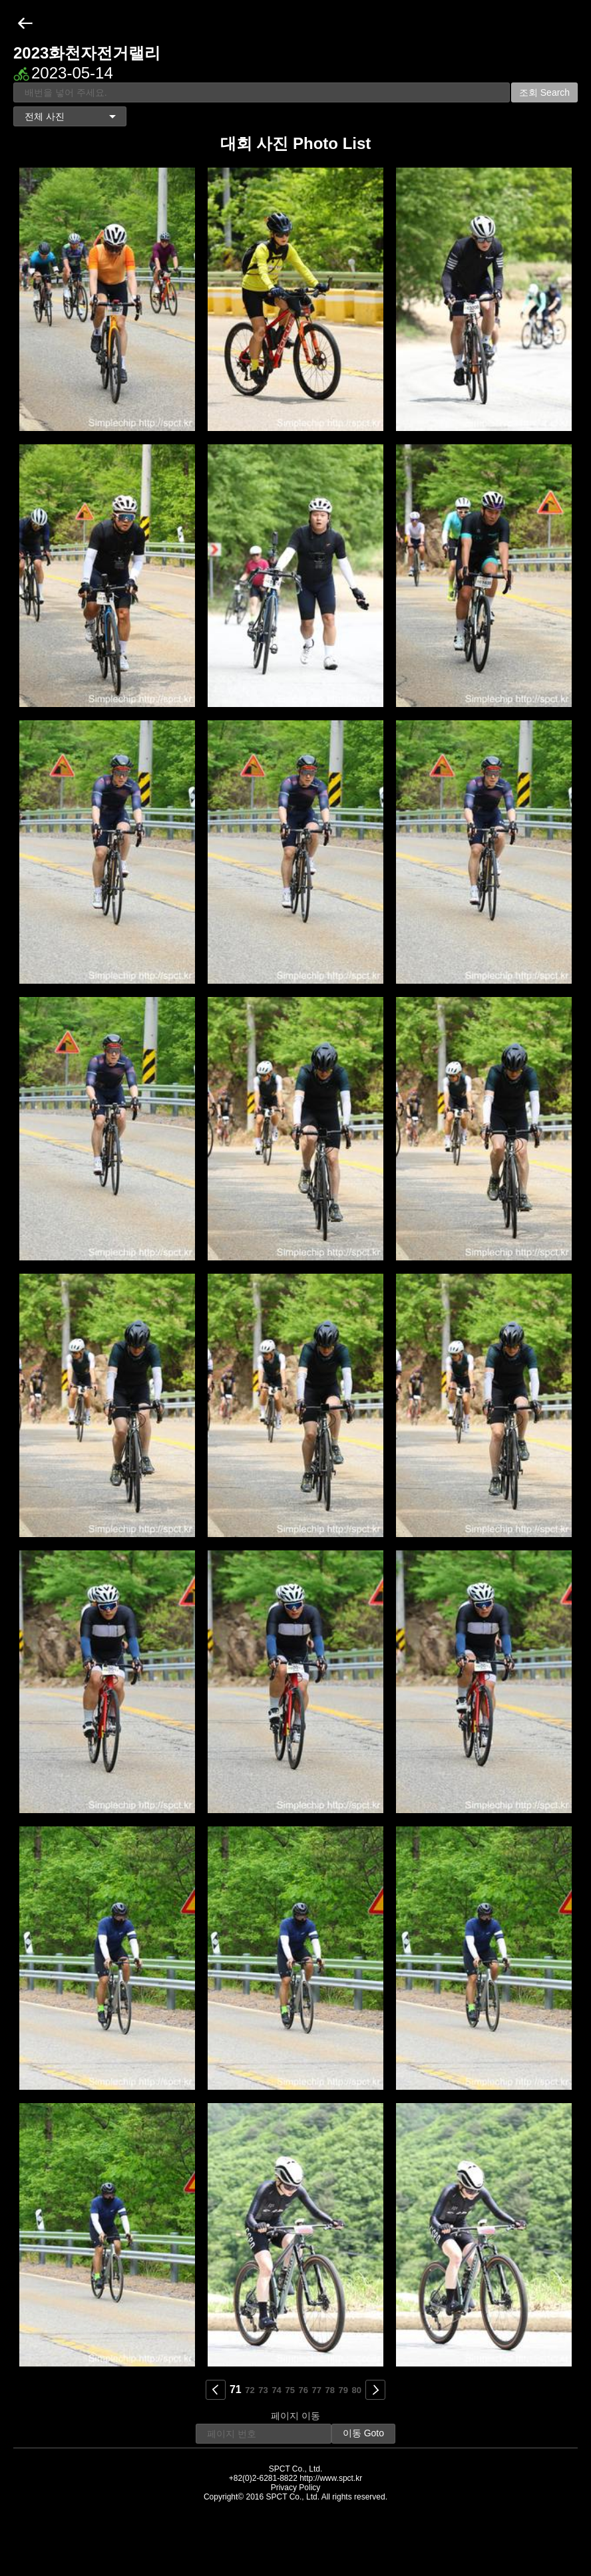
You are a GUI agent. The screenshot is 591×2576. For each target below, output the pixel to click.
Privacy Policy (296, 2487)
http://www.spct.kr (330, 2478)
